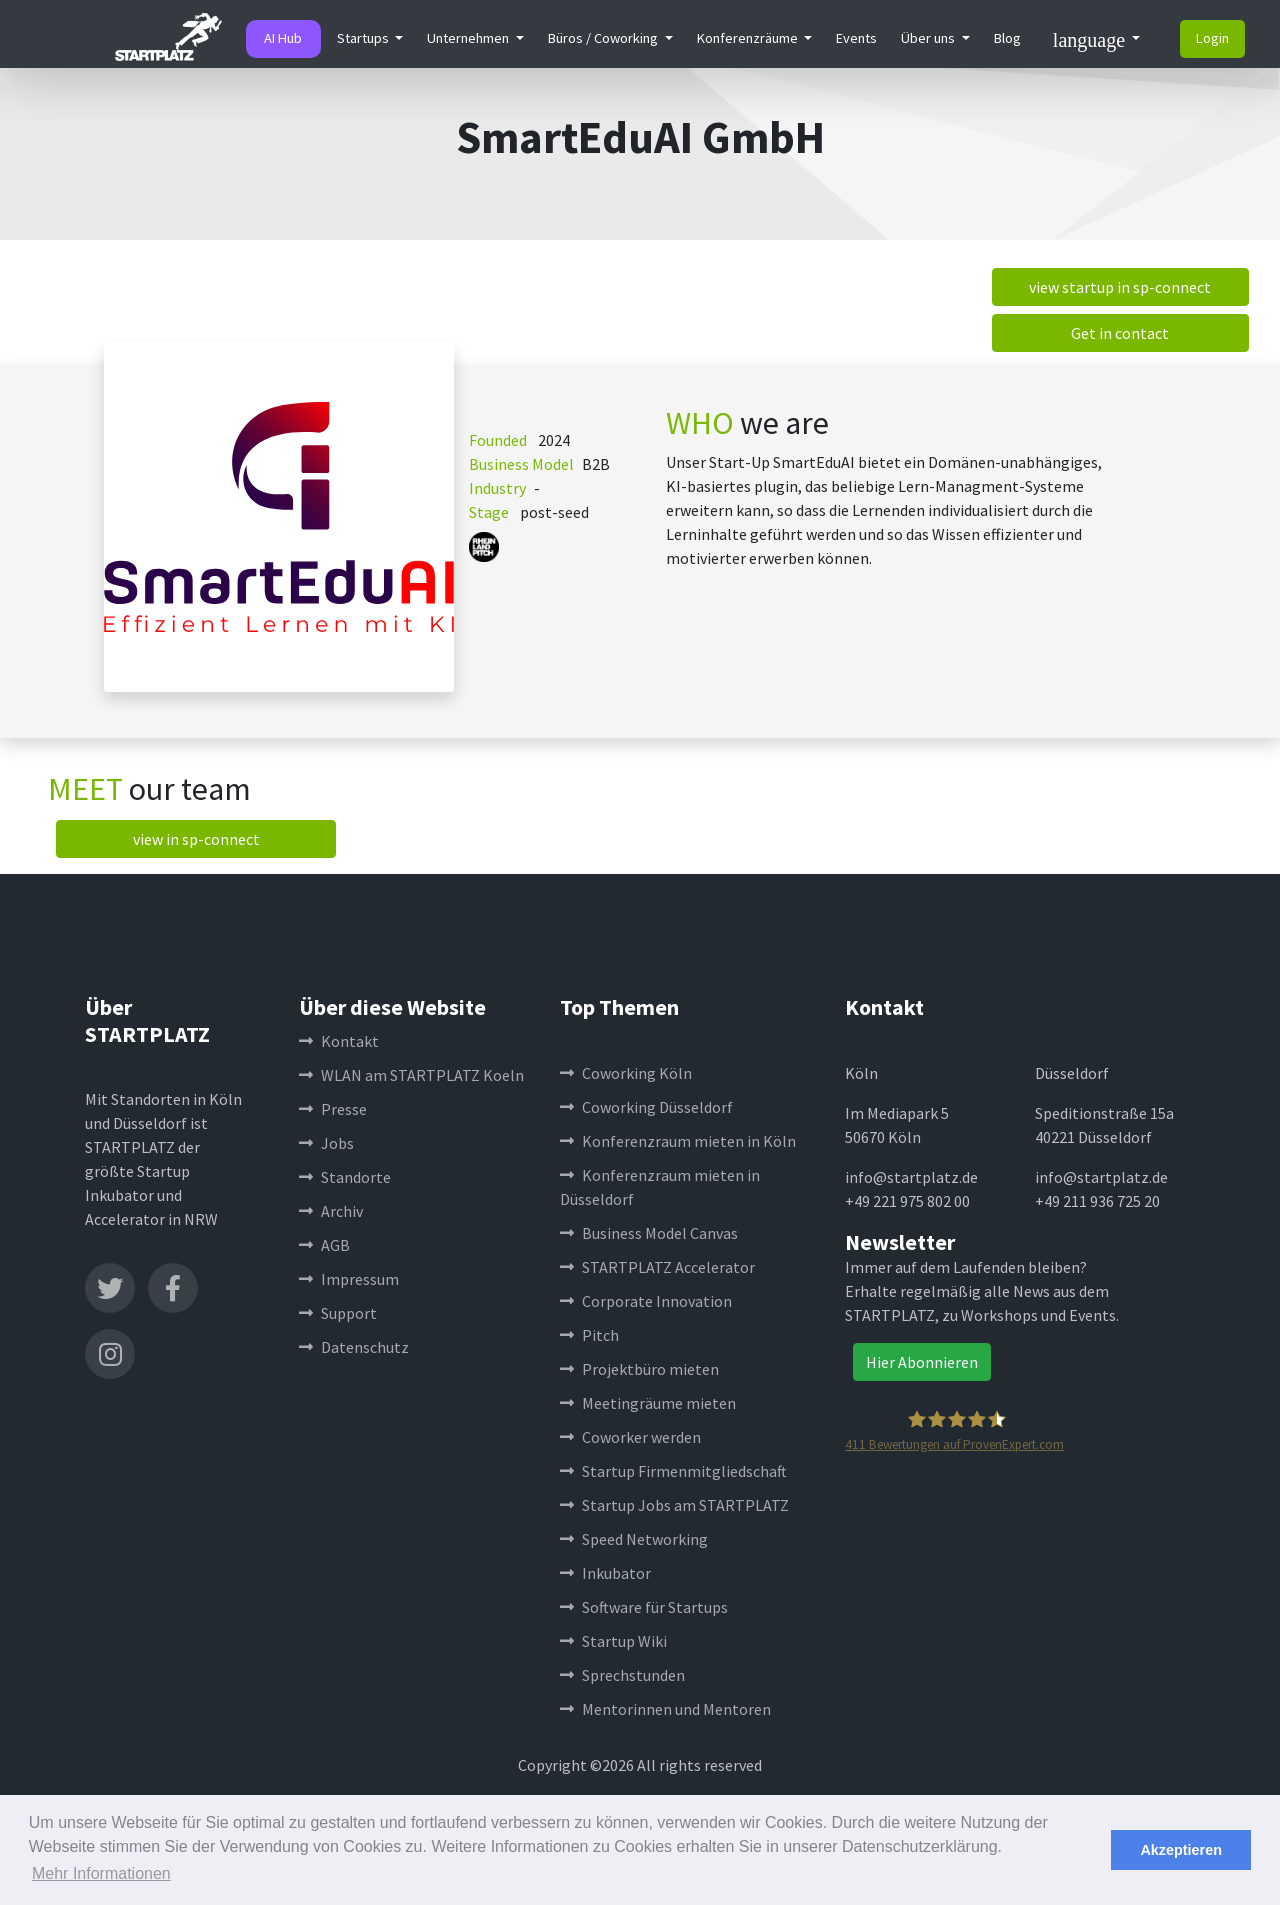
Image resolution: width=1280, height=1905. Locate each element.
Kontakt (339, 1041)
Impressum (349, 1279)
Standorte (345, 1177)
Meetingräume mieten (648, 1403)
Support (338, 1313)
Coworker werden (630, 1437)
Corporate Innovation (646, 1301)
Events (856, 38)
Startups (364, 38)
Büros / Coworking (604, 38)
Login (1212, 38)
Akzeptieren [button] (1181, 1850)
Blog (1007, 38)
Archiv (331, 1211)
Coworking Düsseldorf (646, 1107)
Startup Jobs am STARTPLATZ (674, 1505)
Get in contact (1120, 333)
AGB (324, 1245)
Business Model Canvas (649, 1233)
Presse (333, 1109)
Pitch (589, 1335)
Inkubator (605, 1573)
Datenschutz (354, 1347)
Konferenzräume (749, 38)
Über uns (929, 38)
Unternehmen (469, 38)
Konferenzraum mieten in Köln (678, 1141)
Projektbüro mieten (639, 1369)
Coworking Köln (626, 1073)
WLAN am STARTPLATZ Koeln (411, 1075)
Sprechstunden (622, 1675)
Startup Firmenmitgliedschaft (673, 1471)
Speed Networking (634, 1539)
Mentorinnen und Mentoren (665, 1709)
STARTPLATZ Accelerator (657, 1267)
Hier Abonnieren (922, 1362)
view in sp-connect (196, 839)
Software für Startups (644, 1607)
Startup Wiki (613, 1641)
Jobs (326, 1143)
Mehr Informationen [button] (101, 1873)
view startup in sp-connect (1120, 287)
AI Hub (283, 38)
